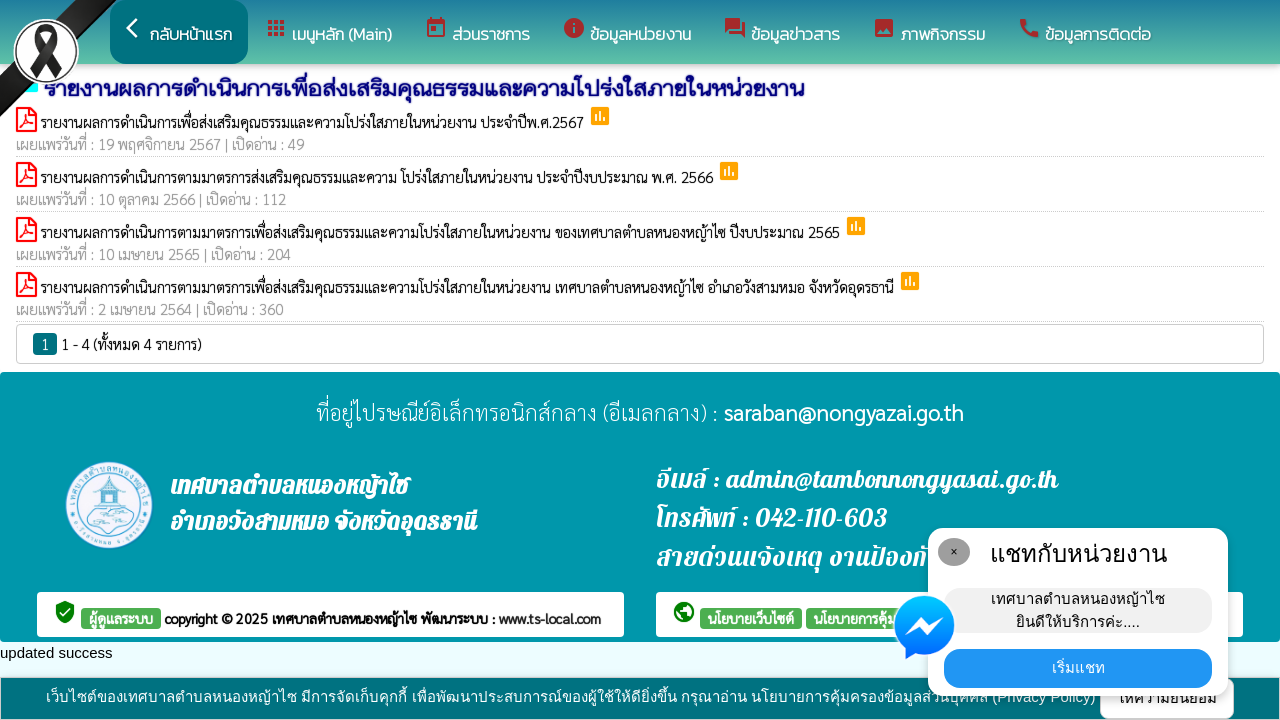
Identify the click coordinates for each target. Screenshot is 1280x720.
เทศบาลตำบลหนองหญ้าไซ (346, 618)
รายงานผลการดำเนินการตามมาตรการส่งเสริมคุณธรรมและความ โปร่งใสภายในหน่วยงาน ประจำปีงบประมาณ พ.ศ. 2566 (379, 176)
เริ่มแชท (1078, 667)
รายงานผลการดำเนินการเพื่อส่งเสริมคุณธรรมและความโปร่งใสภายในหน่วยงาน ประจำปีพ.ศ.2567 (314, 121)
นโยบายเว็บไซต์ (751, 618)
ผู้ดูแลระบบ (121, 618)
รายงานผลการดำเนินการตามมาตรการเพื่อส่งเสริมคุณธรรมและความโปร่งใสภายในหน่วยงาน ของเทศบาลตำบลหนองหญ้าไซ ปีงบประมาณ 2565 (442, 231)
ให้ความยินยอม (1167, 697)
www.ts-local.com (550, 618)
